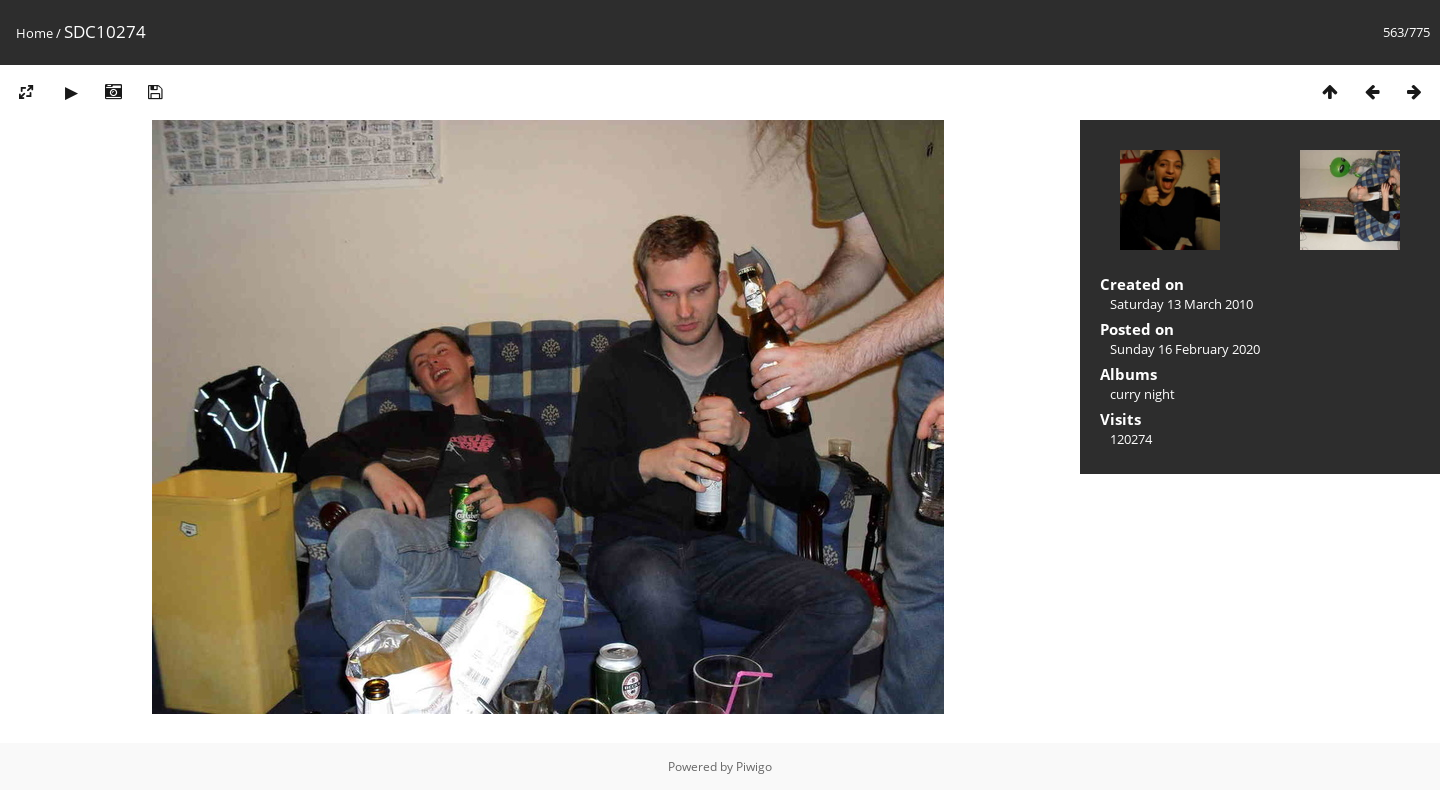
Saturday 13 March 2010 (1181, 304)
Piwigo (754, 766)
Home (34, 33)
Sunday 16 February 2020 (1185, 349)
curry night (1142, 394)
